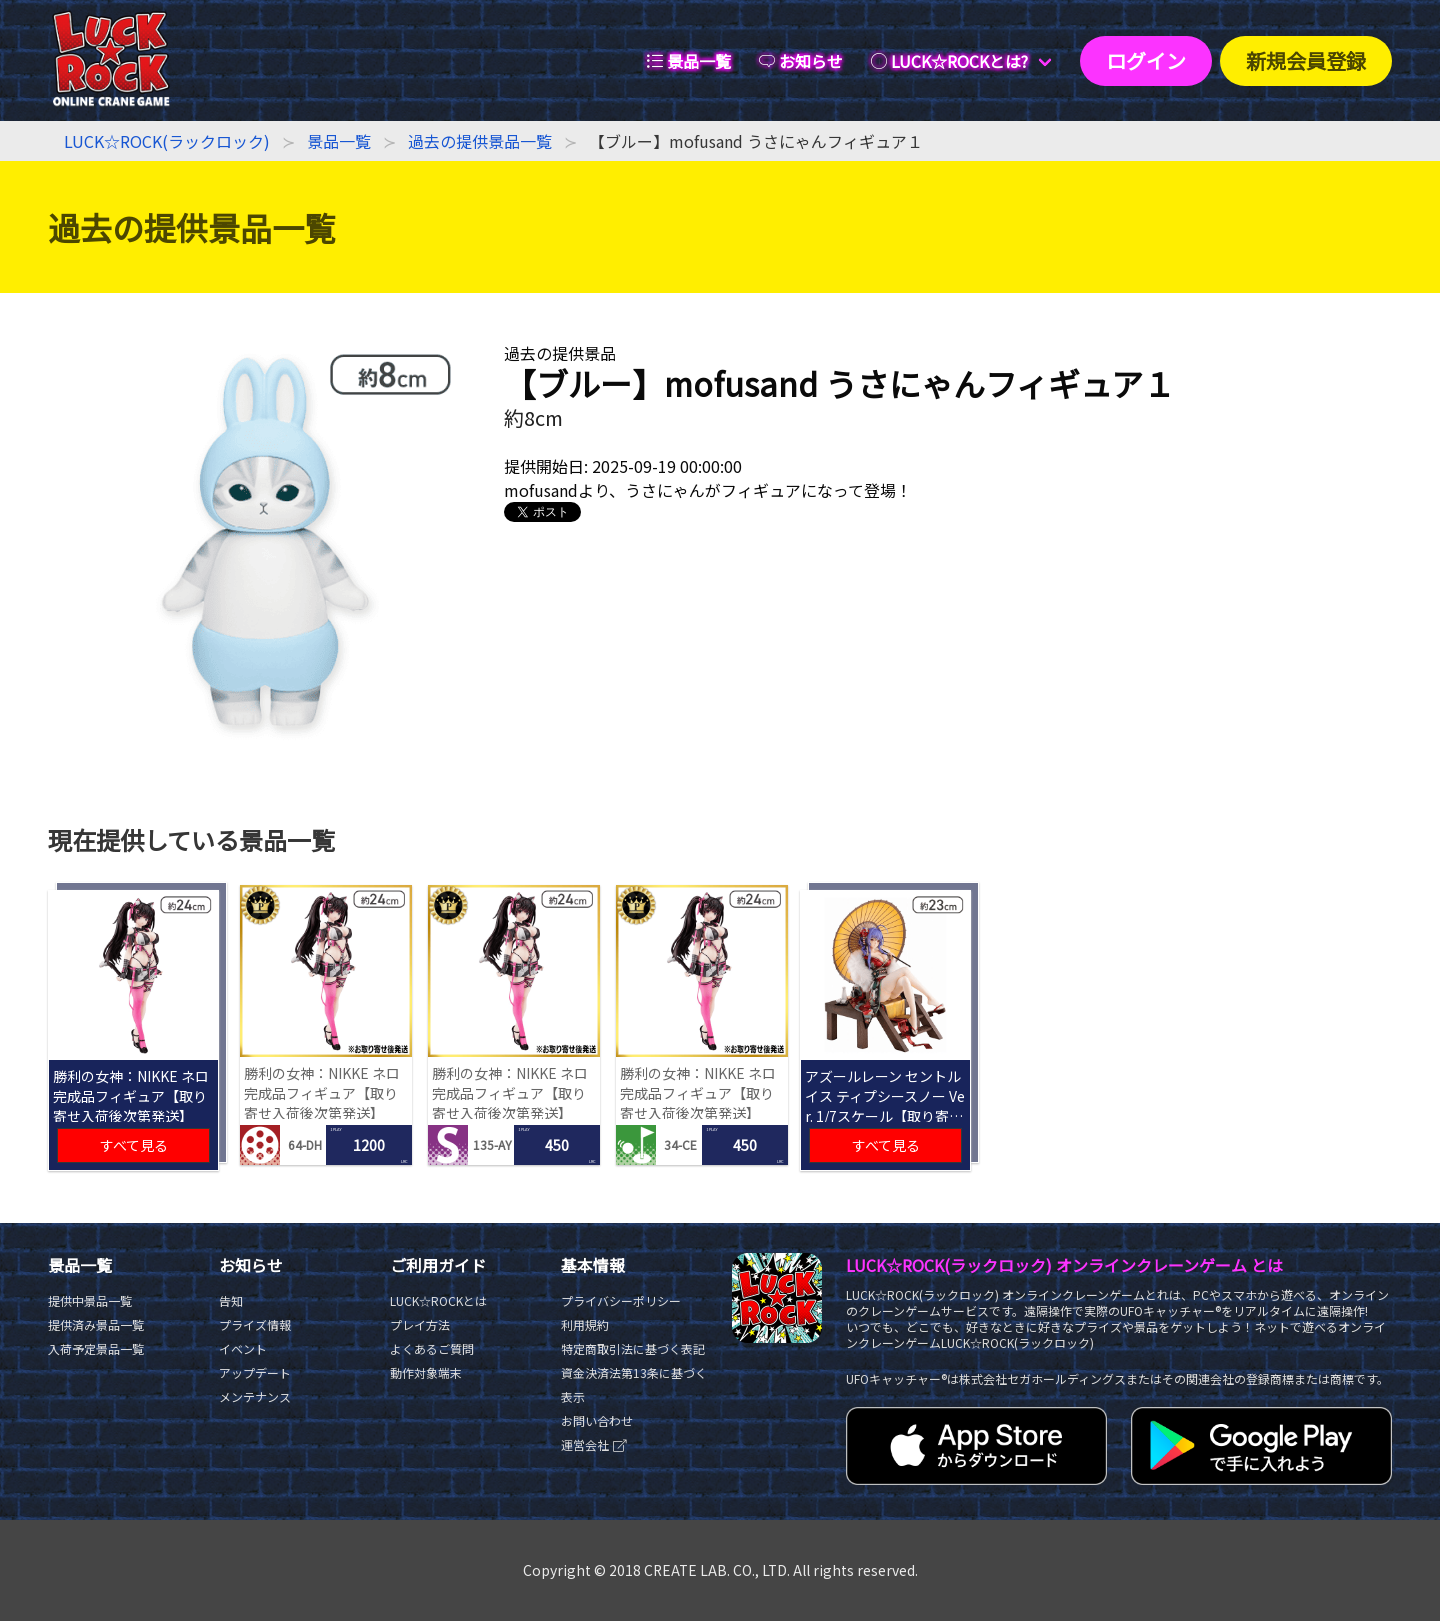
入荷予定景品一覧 (96, 1348)
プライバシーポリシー (621, 1300)
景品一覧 (339, 141)
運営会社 (594, 1444)
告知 (231, 1300)
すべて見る (134, 1145)
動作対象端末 (426, 1372)
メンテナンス (255, 1396)
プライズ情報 (255, 1324)
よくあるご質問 (432, 1348)
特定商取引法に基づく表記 (633, 1348)
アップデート (255, 1372)
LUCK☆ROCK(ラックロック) (167, 141)
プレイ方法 (420, 1324)
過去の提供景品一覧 (480, 141)
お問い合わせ (597, 1420)
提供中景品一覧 (90, 1300)
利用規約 (585, 1324)
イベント (243, 1348)
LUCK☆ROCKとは (438, 1300)
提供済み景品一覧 (96, 1324)
